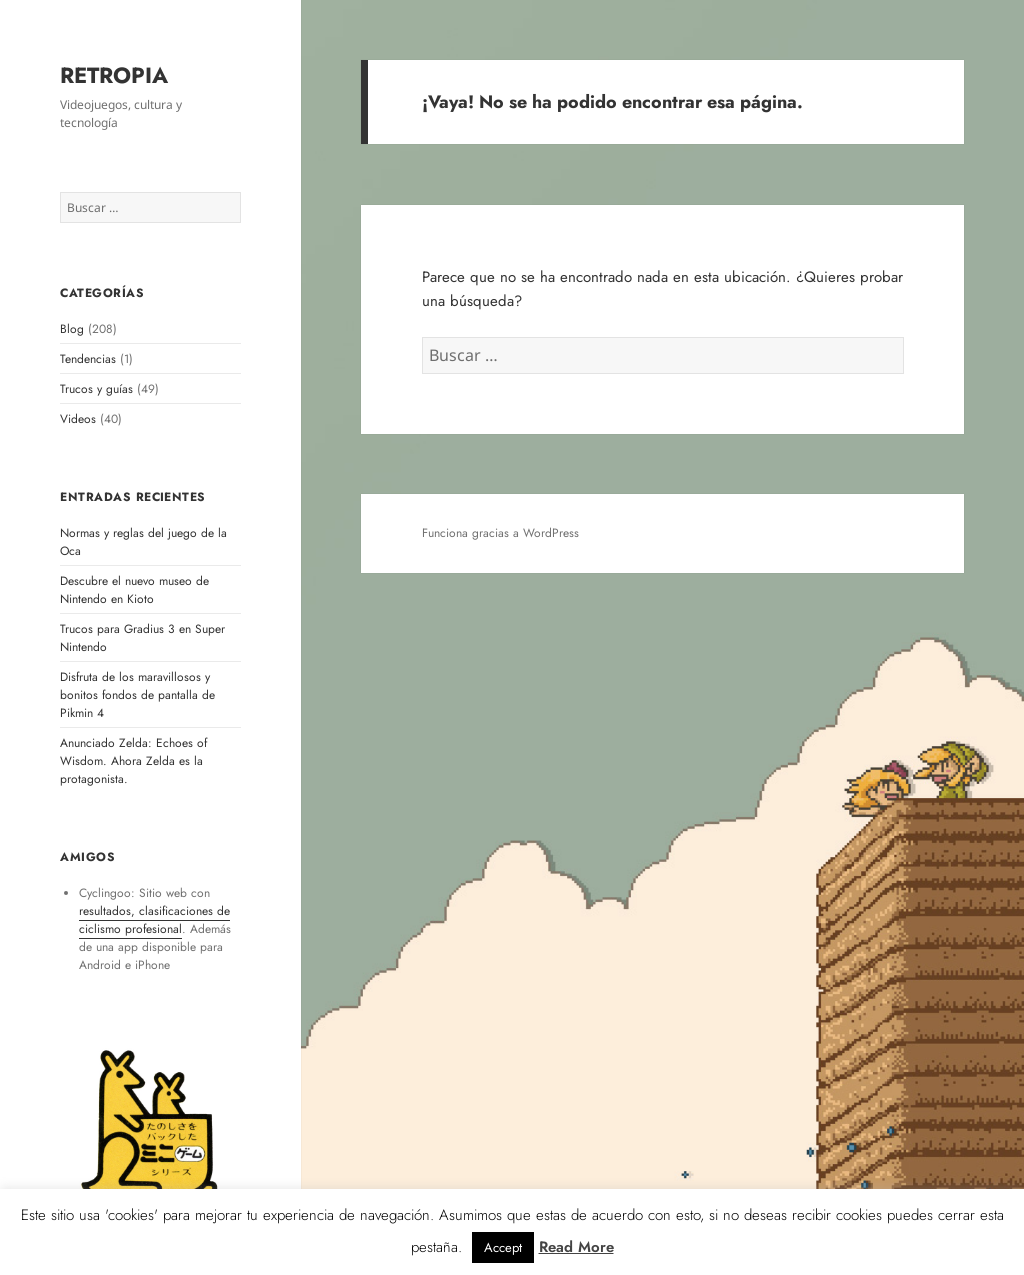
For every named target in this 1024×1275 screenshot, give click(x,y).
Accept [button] (503, 1247)
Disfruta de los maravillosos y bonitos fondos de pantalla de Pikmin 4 (137, 695)
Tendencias (88, 359)
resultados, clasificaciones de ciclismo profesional (154, 920)
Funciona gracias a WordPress (500, 533)
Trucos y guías (96, 389)
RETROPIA (114, 75)
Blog (72, 329)
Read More (576, 1247)
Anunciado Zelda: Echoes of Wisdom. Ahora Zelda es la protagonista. (133, 761)
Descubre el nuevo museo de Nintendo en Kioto (134, 590)
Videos (78, 419)
